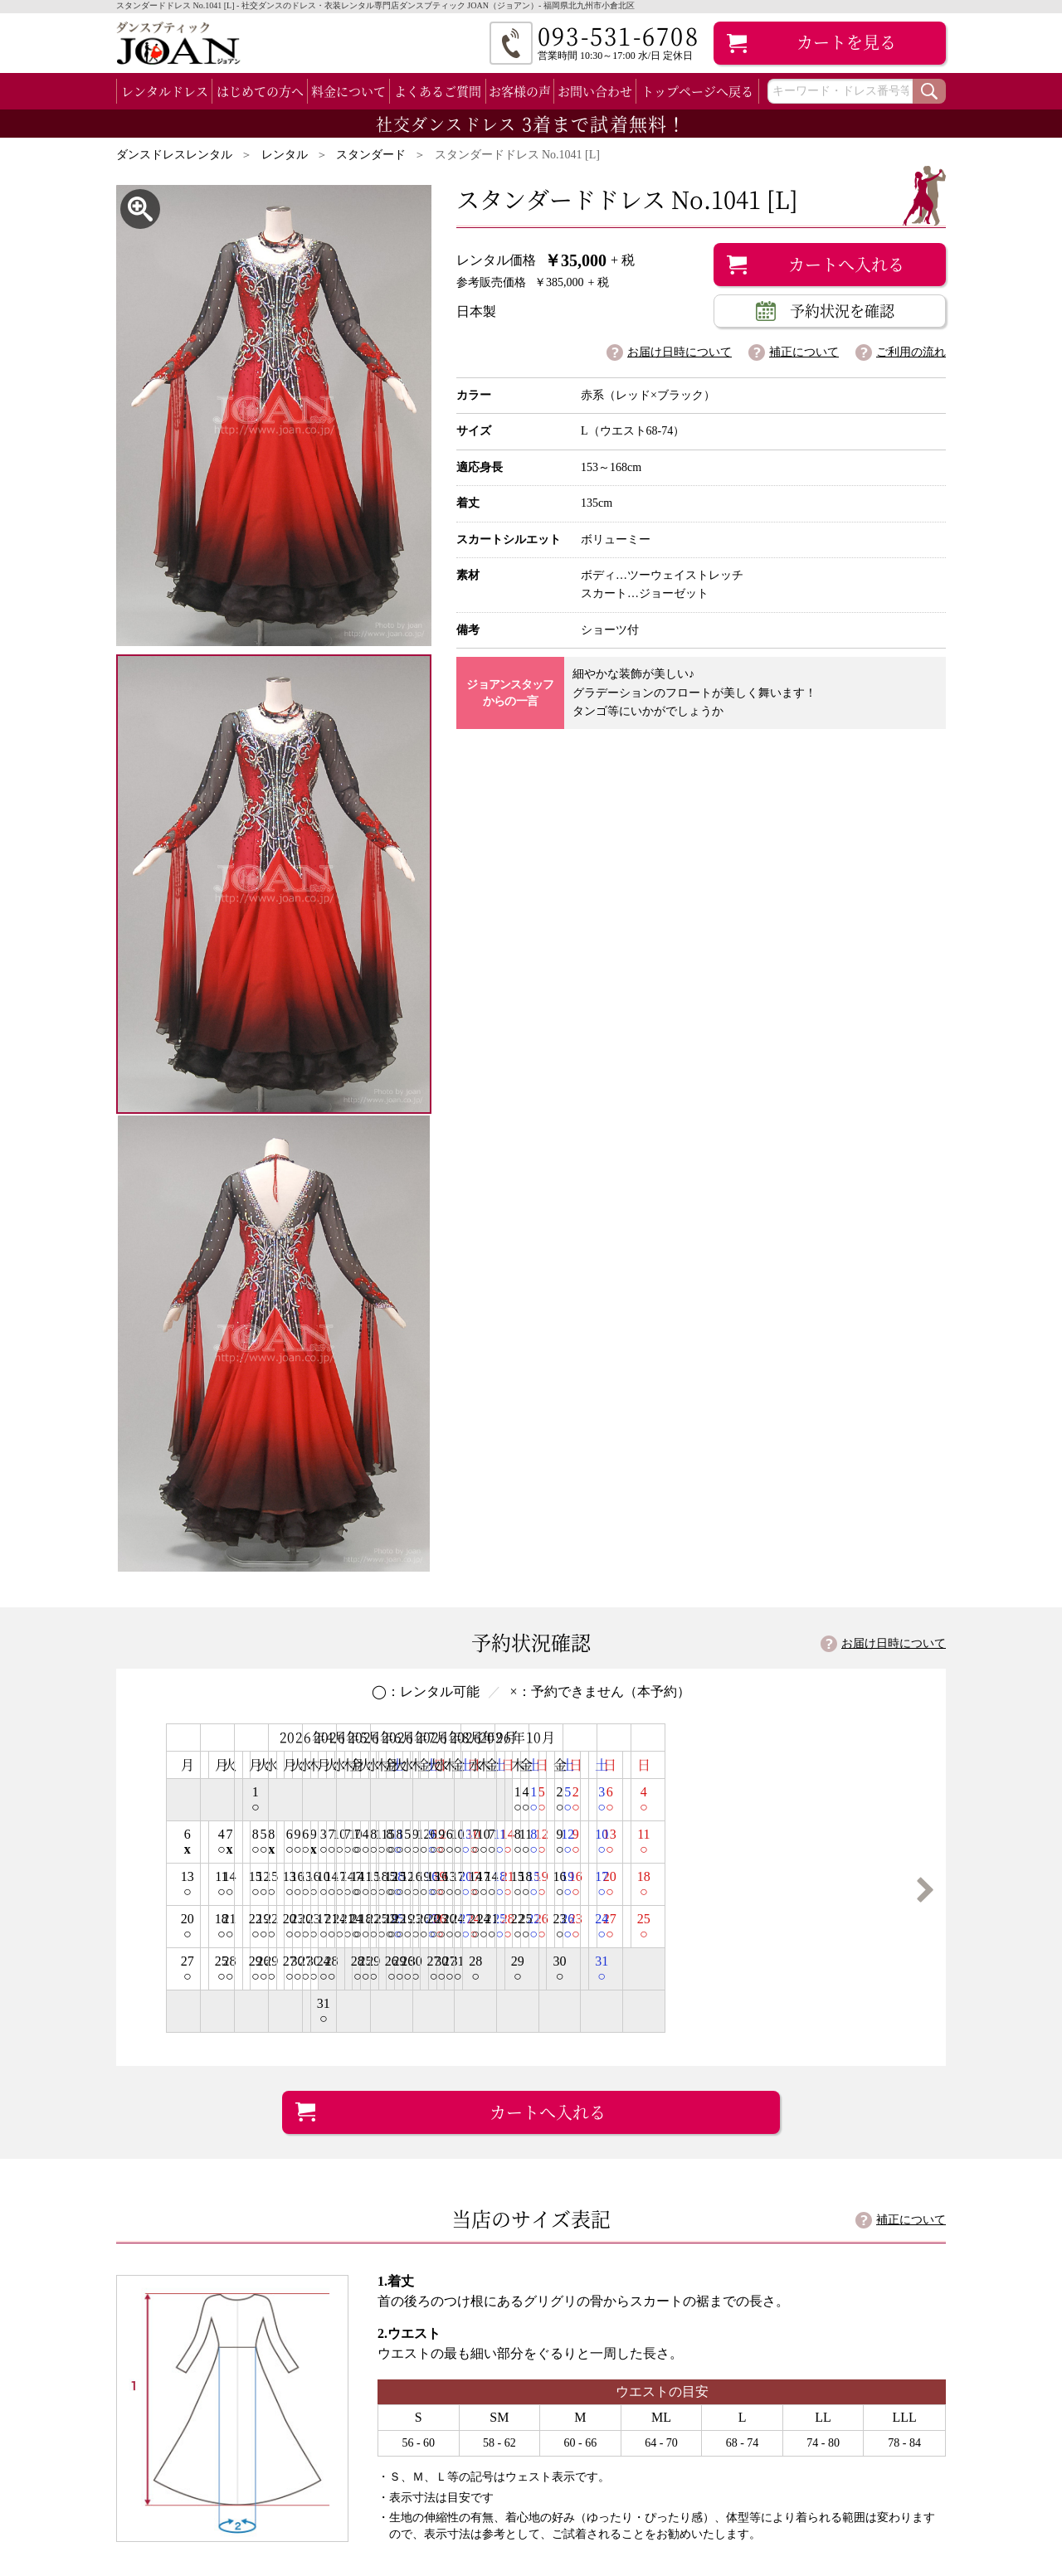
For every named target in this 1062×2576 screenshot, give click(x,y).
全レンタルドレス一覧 (187, 2433)
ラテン (175, 2473)
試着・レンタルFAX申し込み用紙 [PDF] (806, 2259)
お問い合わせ (595, 91)
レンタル (284, 154)
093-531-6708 (779, 2176)
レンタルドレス (164, 91)
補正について (804, 352)
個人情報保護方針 (610, 2475)
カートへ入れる (846, 264)
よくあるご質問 (437, 91)
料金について (348, 91)
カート (846, 42)
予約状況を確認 (842, 310)
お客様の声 (520, 91)
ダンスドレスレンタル (174, 154)
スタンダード (371, 154)
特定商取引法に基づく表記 (634, 2454)
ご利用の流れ (911, 352)
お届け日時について (679, 352)
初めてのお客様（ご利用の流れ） (447, 2433)
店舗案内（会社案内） (622, 2433)
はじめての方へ (260, 91)
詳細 (544, 1799)
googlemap (685, 2124)
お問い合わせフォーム (796, 2302)
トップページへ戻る (697, 91)
